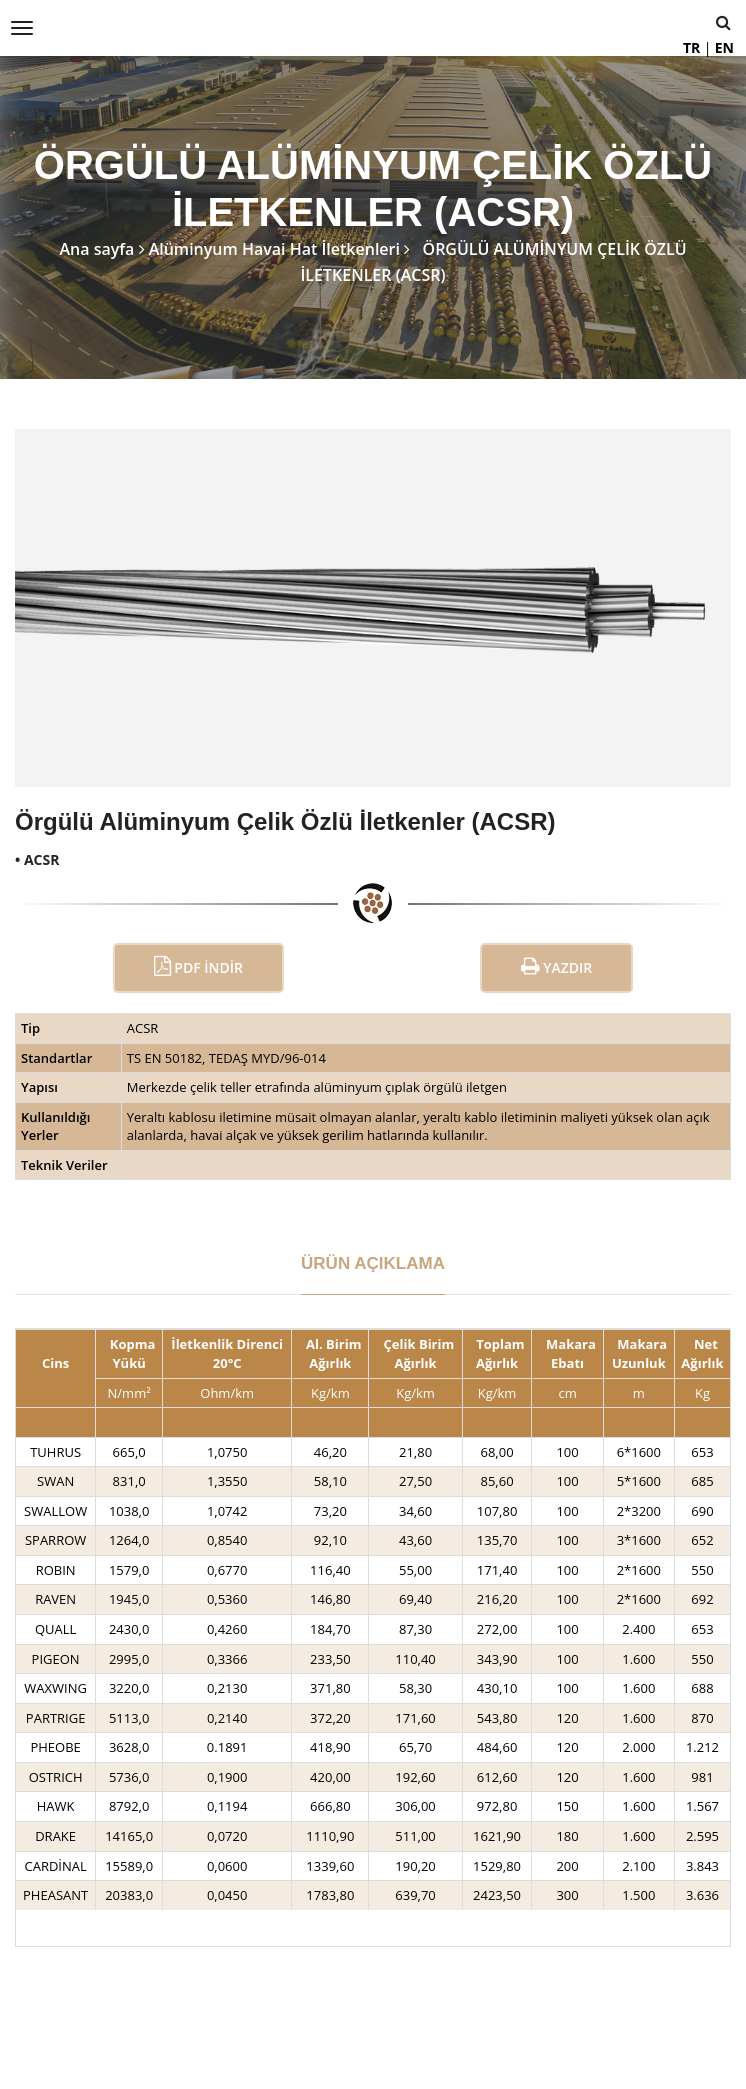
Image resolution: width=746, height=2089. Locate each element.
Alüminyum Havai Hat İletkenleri (274, 249)
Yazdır (557, 966)
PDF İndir (198, 966)
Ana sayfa (96, 249)
